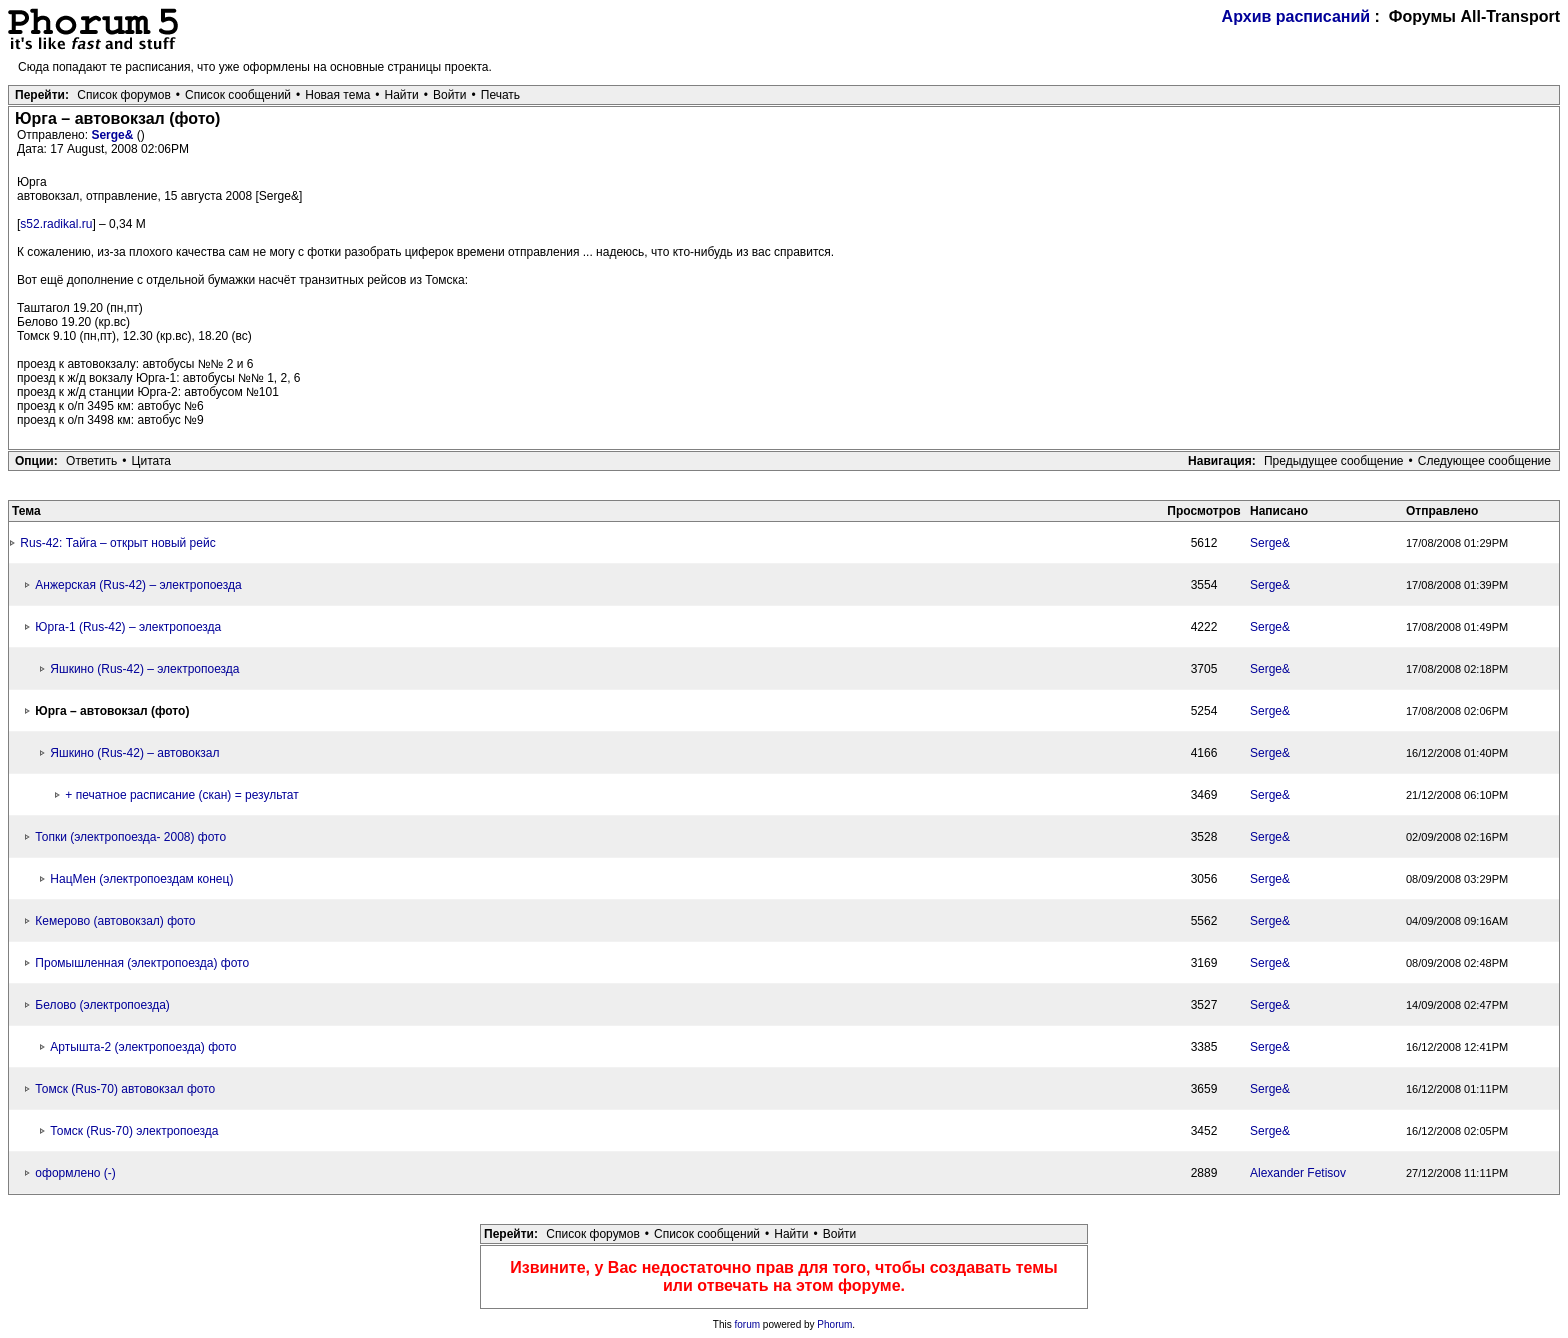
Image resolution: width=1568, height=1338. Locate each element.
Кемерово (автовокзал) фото (115, 921)
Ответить (91, 461)
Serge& (113, 135)
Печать (500, 95)
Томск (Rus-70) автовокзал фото (125, 1089)
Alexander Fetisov (1298, 1173)
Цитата (151, 461)
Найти (402, 95)
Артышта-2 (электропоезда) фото (143, 1047)
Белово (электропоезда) (102, 1005)
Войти (450, 95)
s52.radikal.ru (56, 224)
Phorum (834, 1324)
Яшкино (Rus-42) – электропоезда (144, 669)
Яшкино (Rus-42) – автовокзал (134, 753)
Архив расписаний (1296, 16)
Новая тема (337, 95)
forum (748, 1324)
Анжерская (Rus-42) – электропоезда (138, 585)
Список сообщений (238, 95)
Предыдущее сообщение (1334, 461)
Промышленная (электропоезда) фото (142, 963)
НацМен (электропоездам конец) (141, 879)
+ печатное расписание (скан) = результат (181, 795)
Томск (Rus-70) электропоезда (134, 1131)
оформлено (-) (75, 1173)
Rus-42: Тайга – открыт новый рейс (117, 543)
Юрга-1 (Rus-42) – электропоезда (128, 627)
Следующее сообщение (1484, 461)
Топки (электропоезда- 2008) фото (130, 837)
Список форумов (124, 95)
